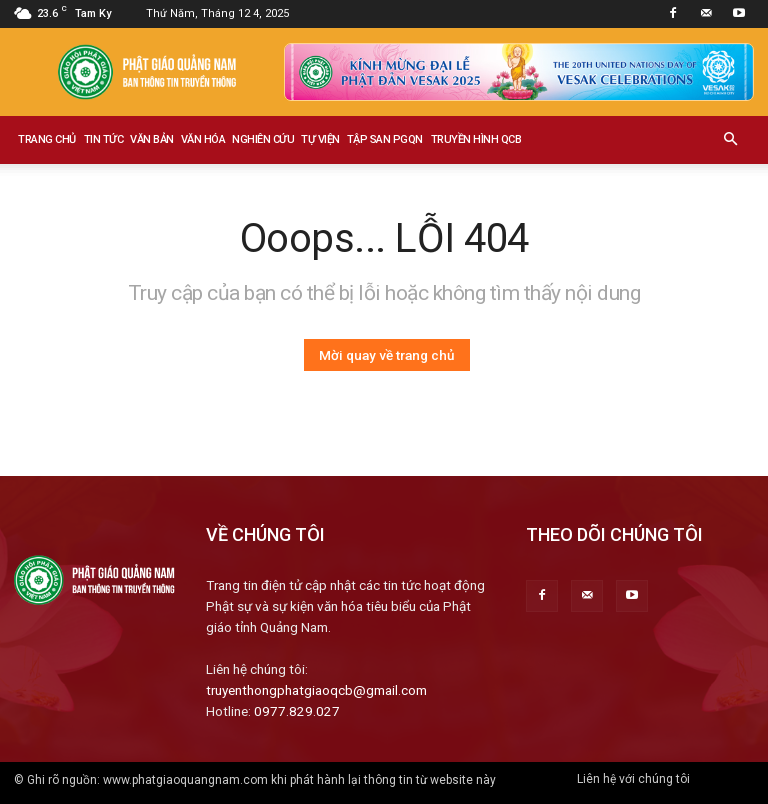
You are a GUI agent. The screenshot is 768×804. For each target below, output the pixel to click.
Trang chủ (47, 139)
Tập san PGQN (385, 139)
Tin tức (104, 139)
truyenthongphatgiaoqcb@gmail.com (316, 690)
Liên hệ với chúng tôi (633, 779)
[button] (730, 140)
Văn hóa (203, 139)
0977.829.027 (297, 711)
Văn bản (152, 139)
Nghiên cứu (263, 139)
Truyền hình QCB (476, 139)
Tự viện (320, 139)
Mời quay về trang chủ (387, 355)
